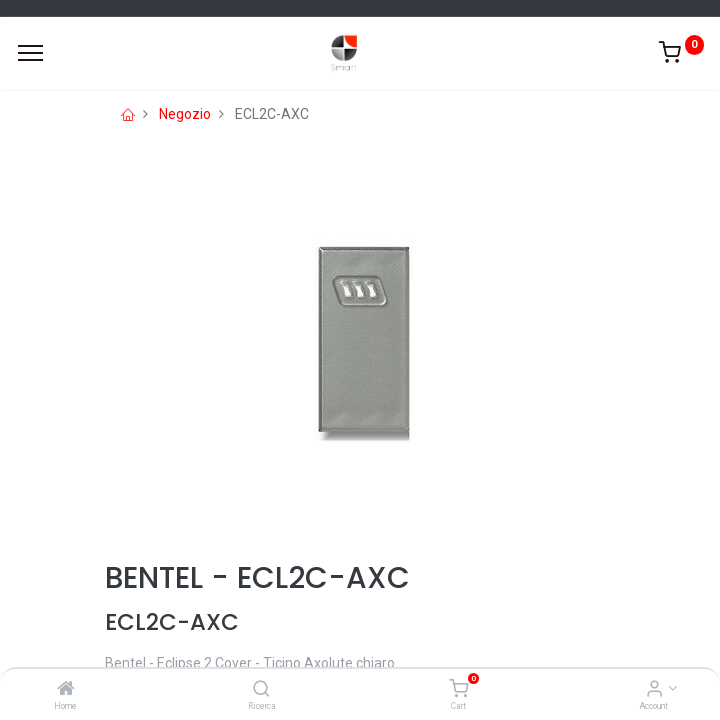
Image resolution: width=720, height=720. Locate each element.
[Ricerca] (261, 690)
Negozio (185, 114)
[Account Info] (654, 690)
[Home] (66, 690)
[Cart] (458, 690)
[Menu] (30, 53)
